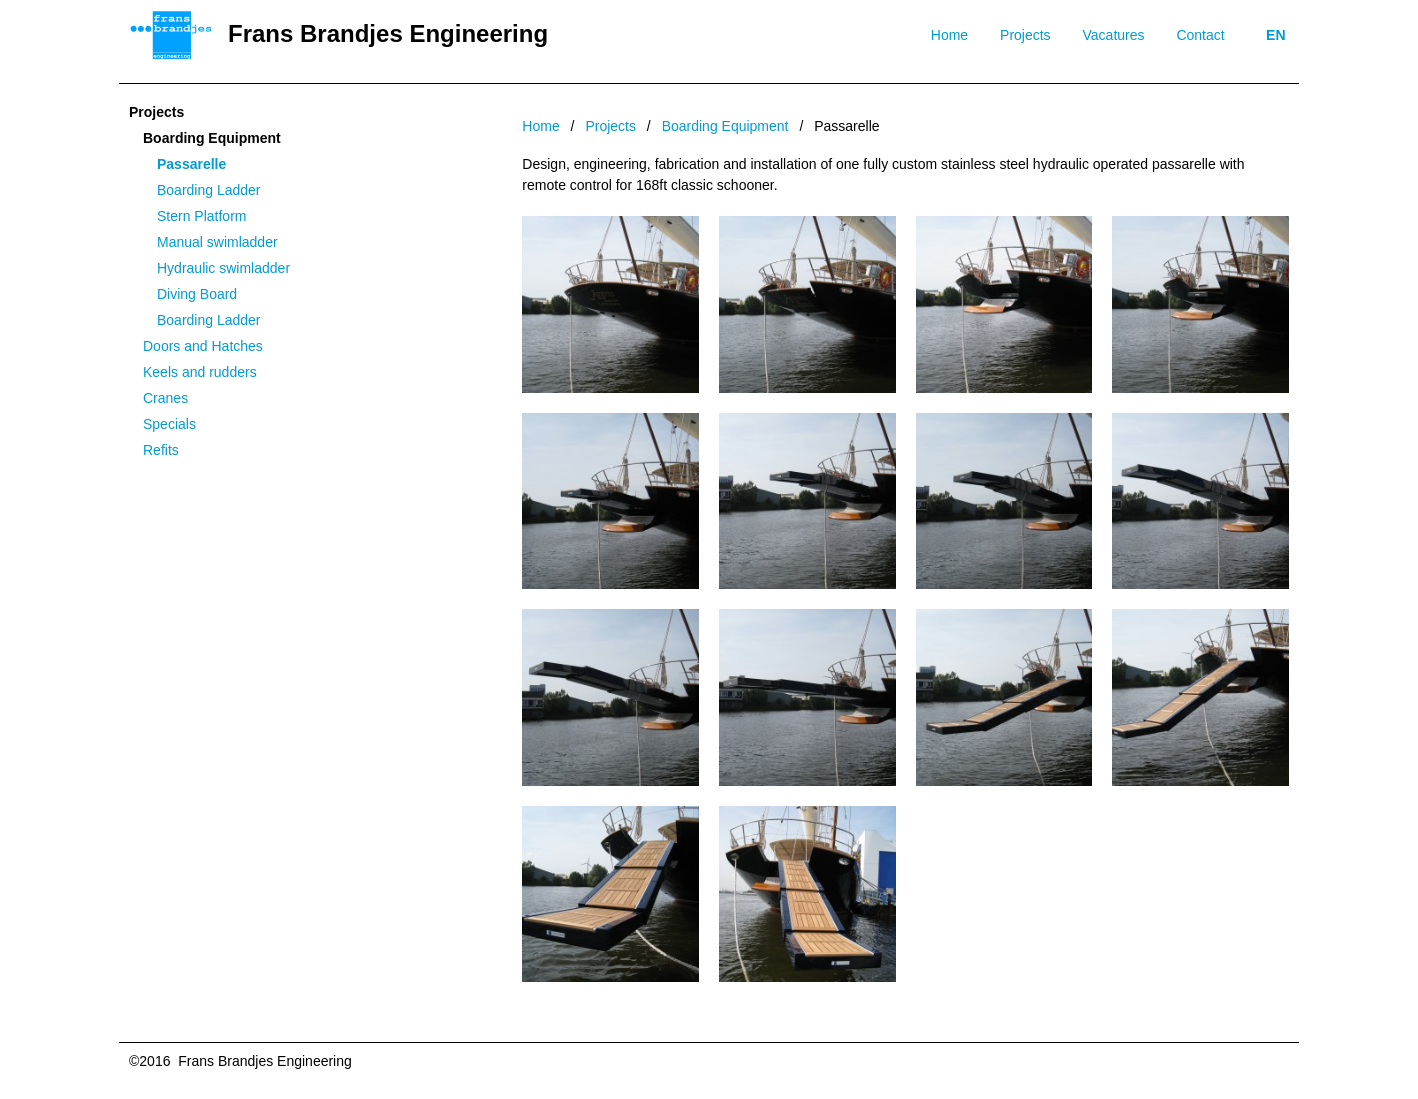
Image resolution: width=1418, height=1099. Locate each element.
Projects (1025, 35)
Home (949, 35)
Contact (1200, 35)
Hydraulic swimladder (223, 268)
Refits (161, 450)
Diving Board (197, 294)
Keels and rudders (200, 372)
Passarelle (191, 164)
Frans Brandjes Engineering (388, 33)
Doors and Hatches (203, 346)
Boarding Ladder (209, 190)
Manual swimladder (217, 242)
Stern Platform (201, 216)
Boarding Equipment (212, 138)
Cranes (165, 398)
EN (1275, 35)
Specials (169, 424)
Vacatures (1114, 35)
